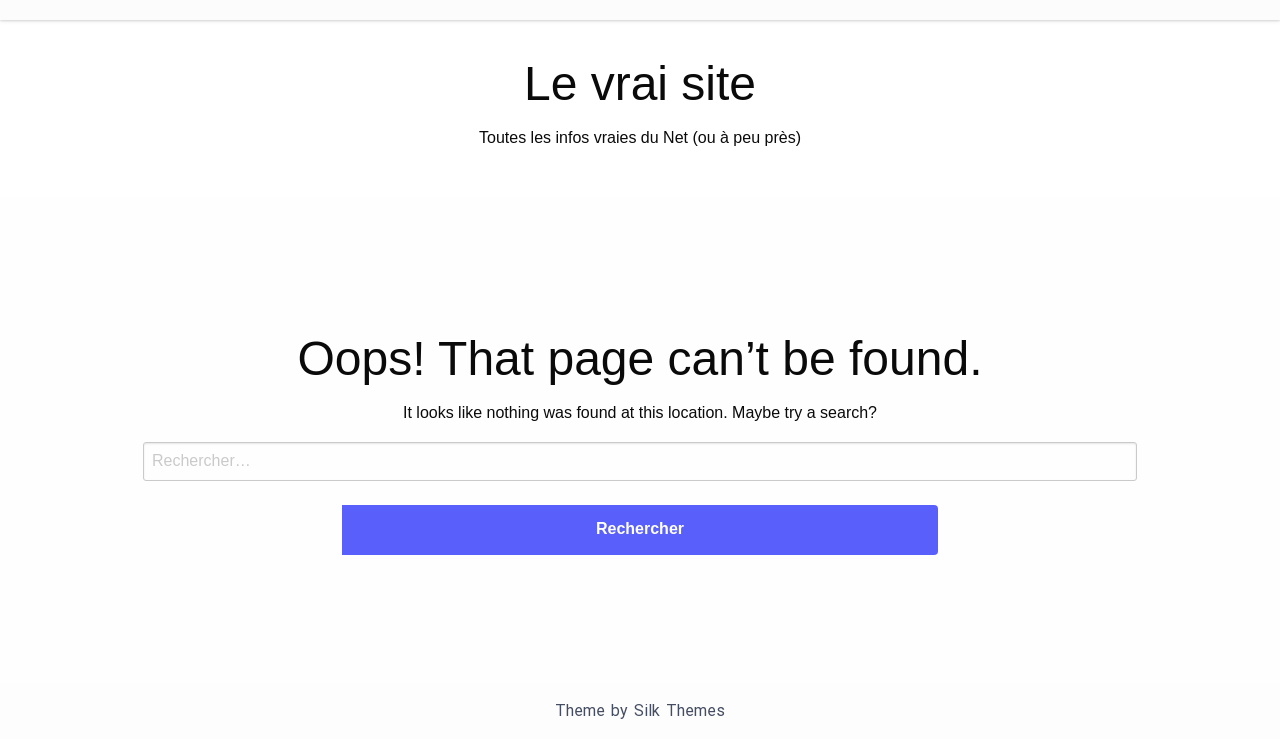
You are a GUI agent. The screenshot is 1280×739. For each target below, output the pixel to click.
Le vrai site (640, 83)
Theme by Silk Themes (640, 710)
